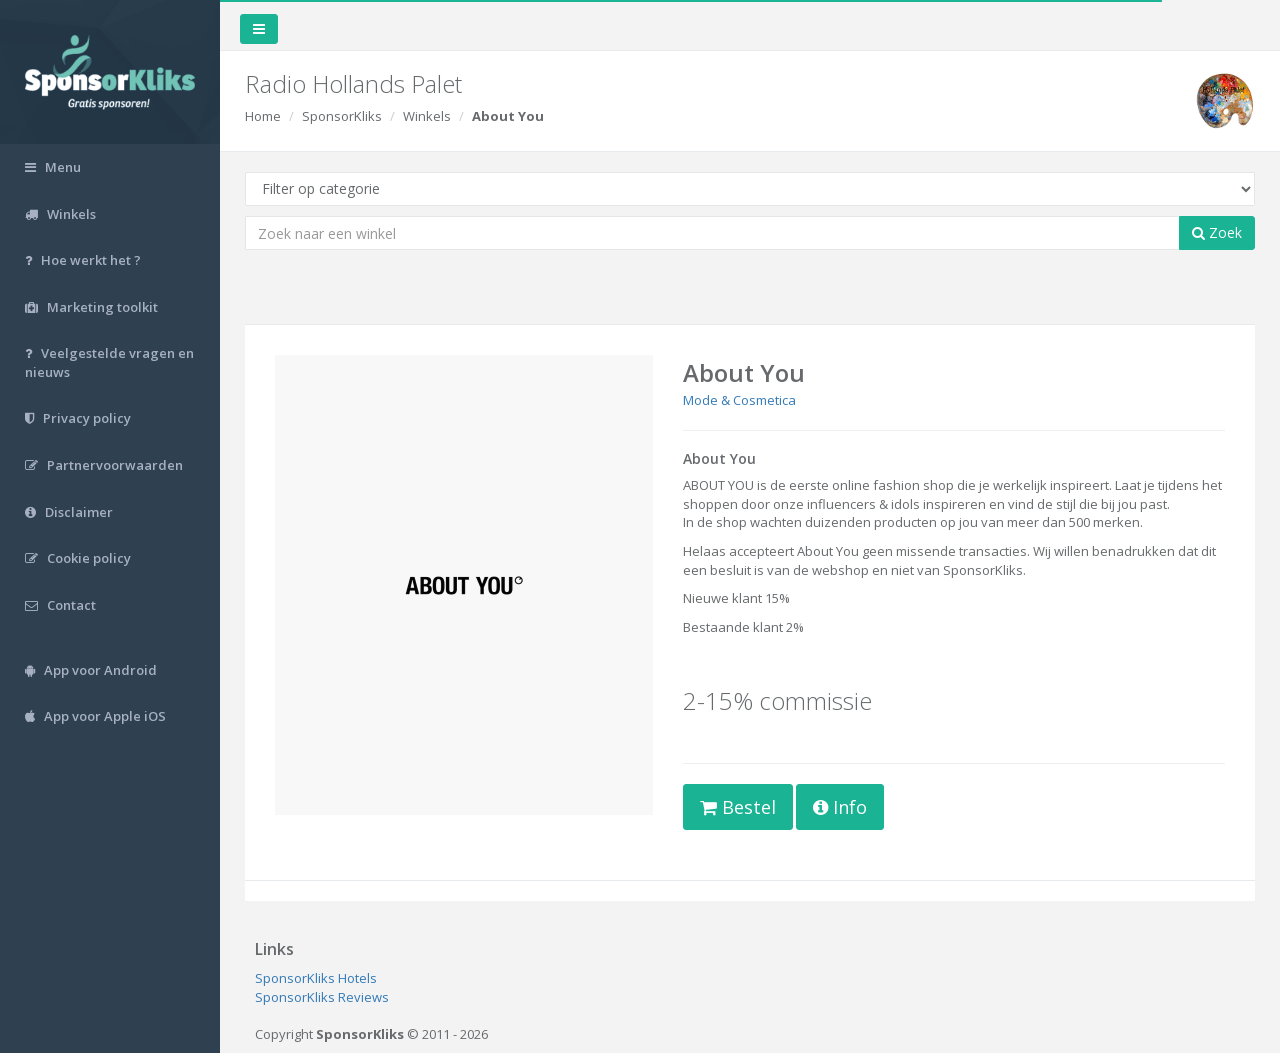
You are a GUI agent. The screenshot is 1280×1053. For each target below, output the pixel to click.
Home (263, 116)
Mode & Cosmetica (739, 400)
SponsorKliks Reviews (322, 997)
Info (840, 807)
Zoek (1217, 232)
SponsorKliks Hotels (316, 978)
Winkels (427, 116)
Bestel (738, 807)
